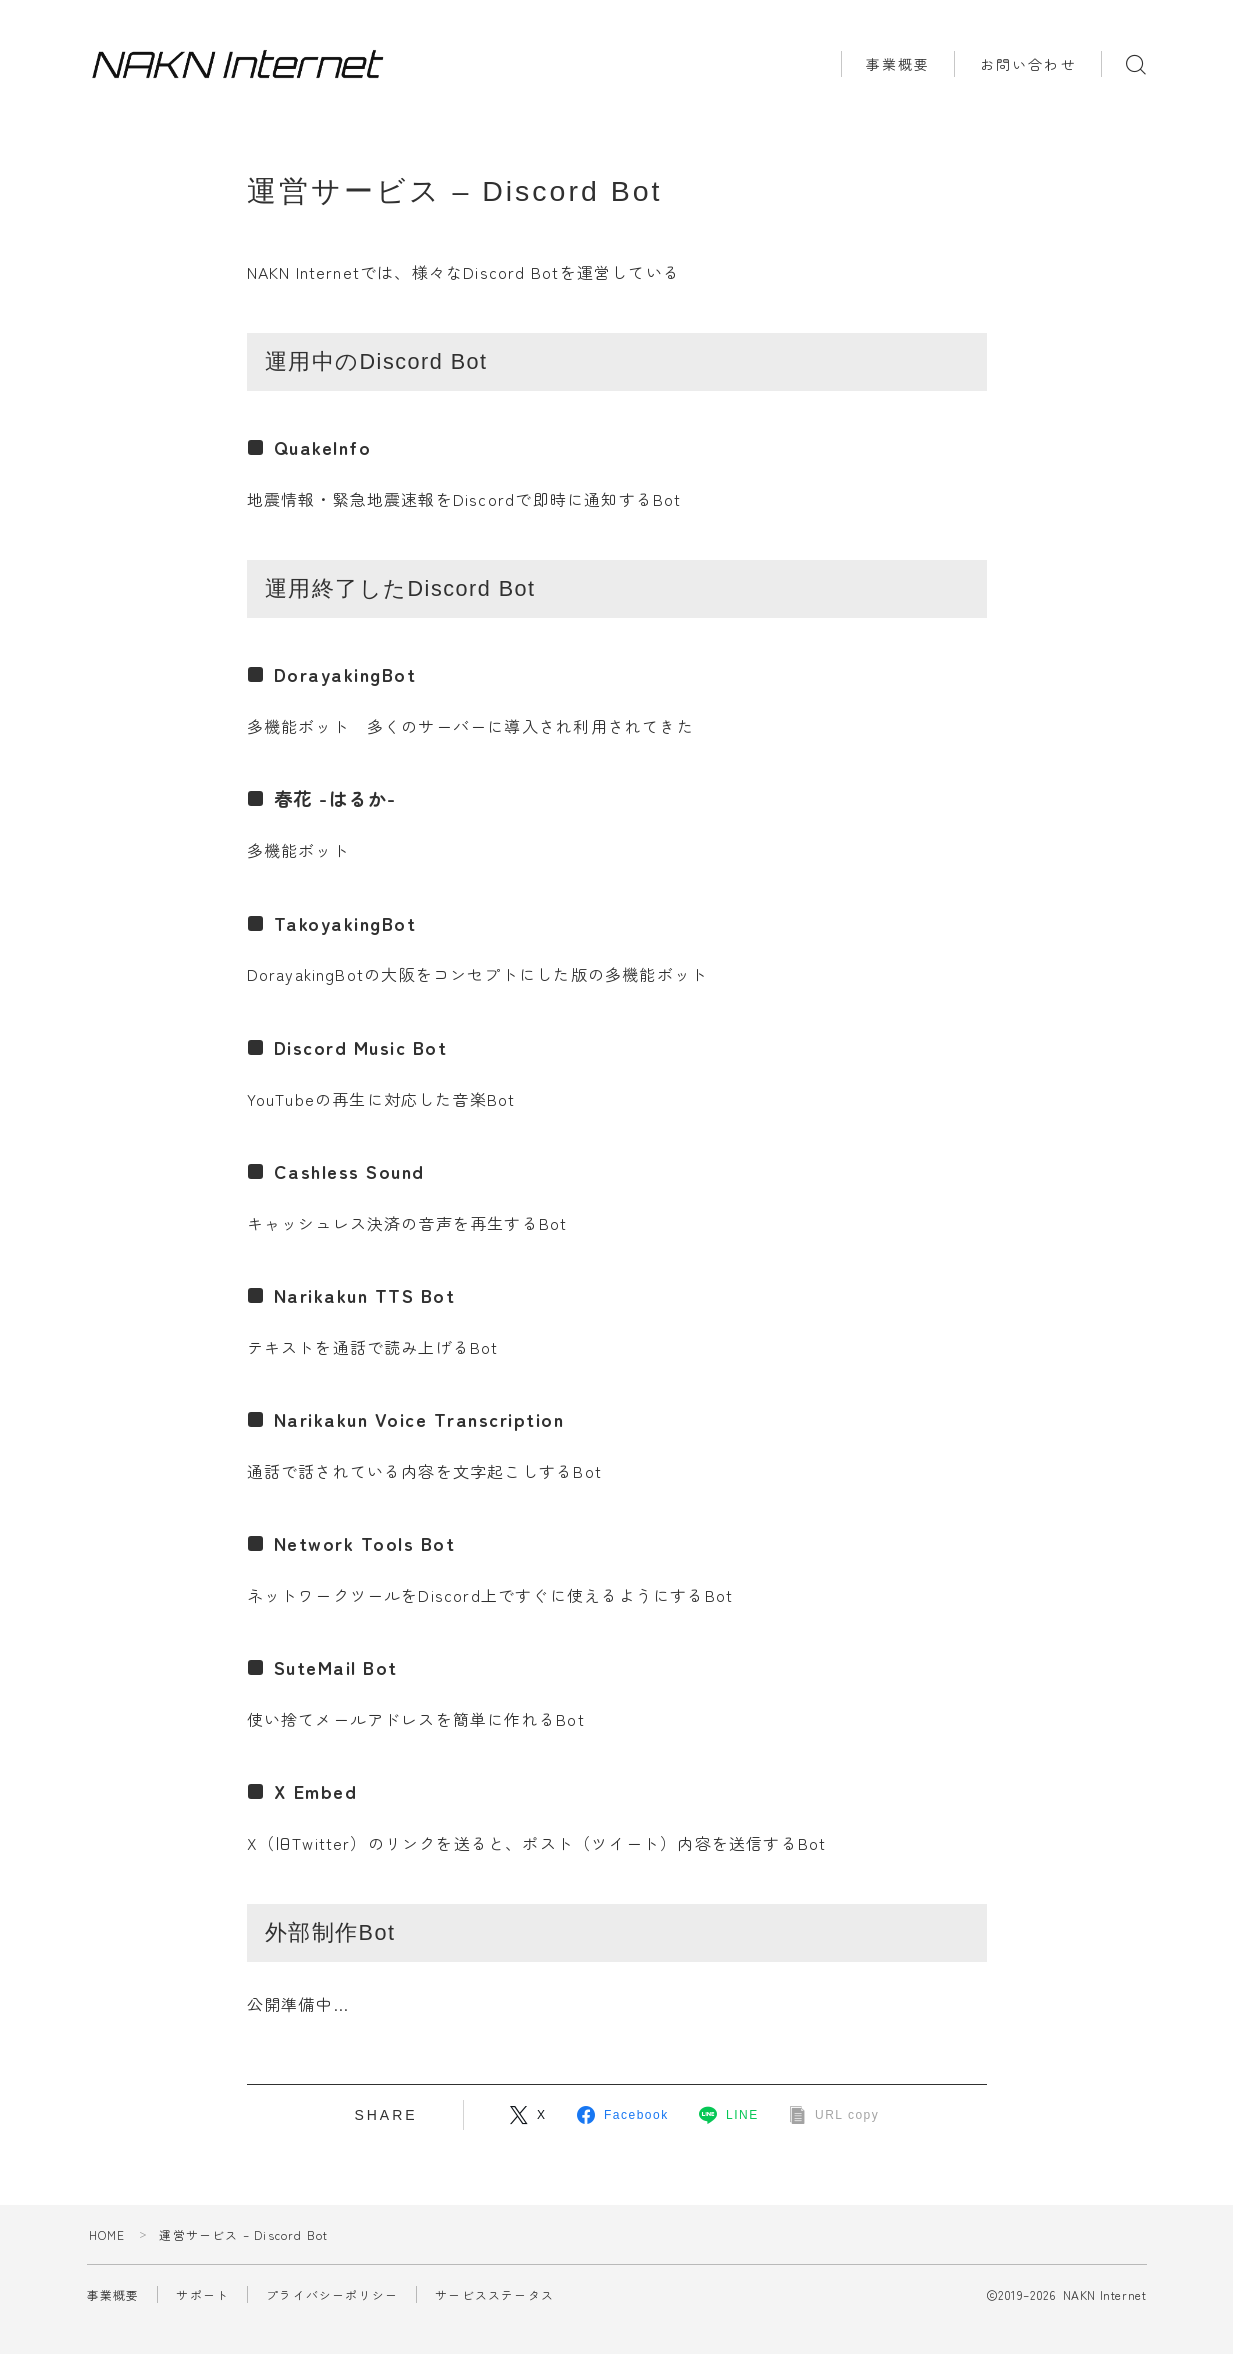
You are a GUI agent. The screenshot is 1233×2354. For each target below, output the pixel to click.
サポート (202, 2294)
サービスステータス (494, 2294)
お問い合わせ (1028, 64)
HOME (107, 2234)
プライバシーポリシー (332, 2294)
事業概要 (898, 64)
